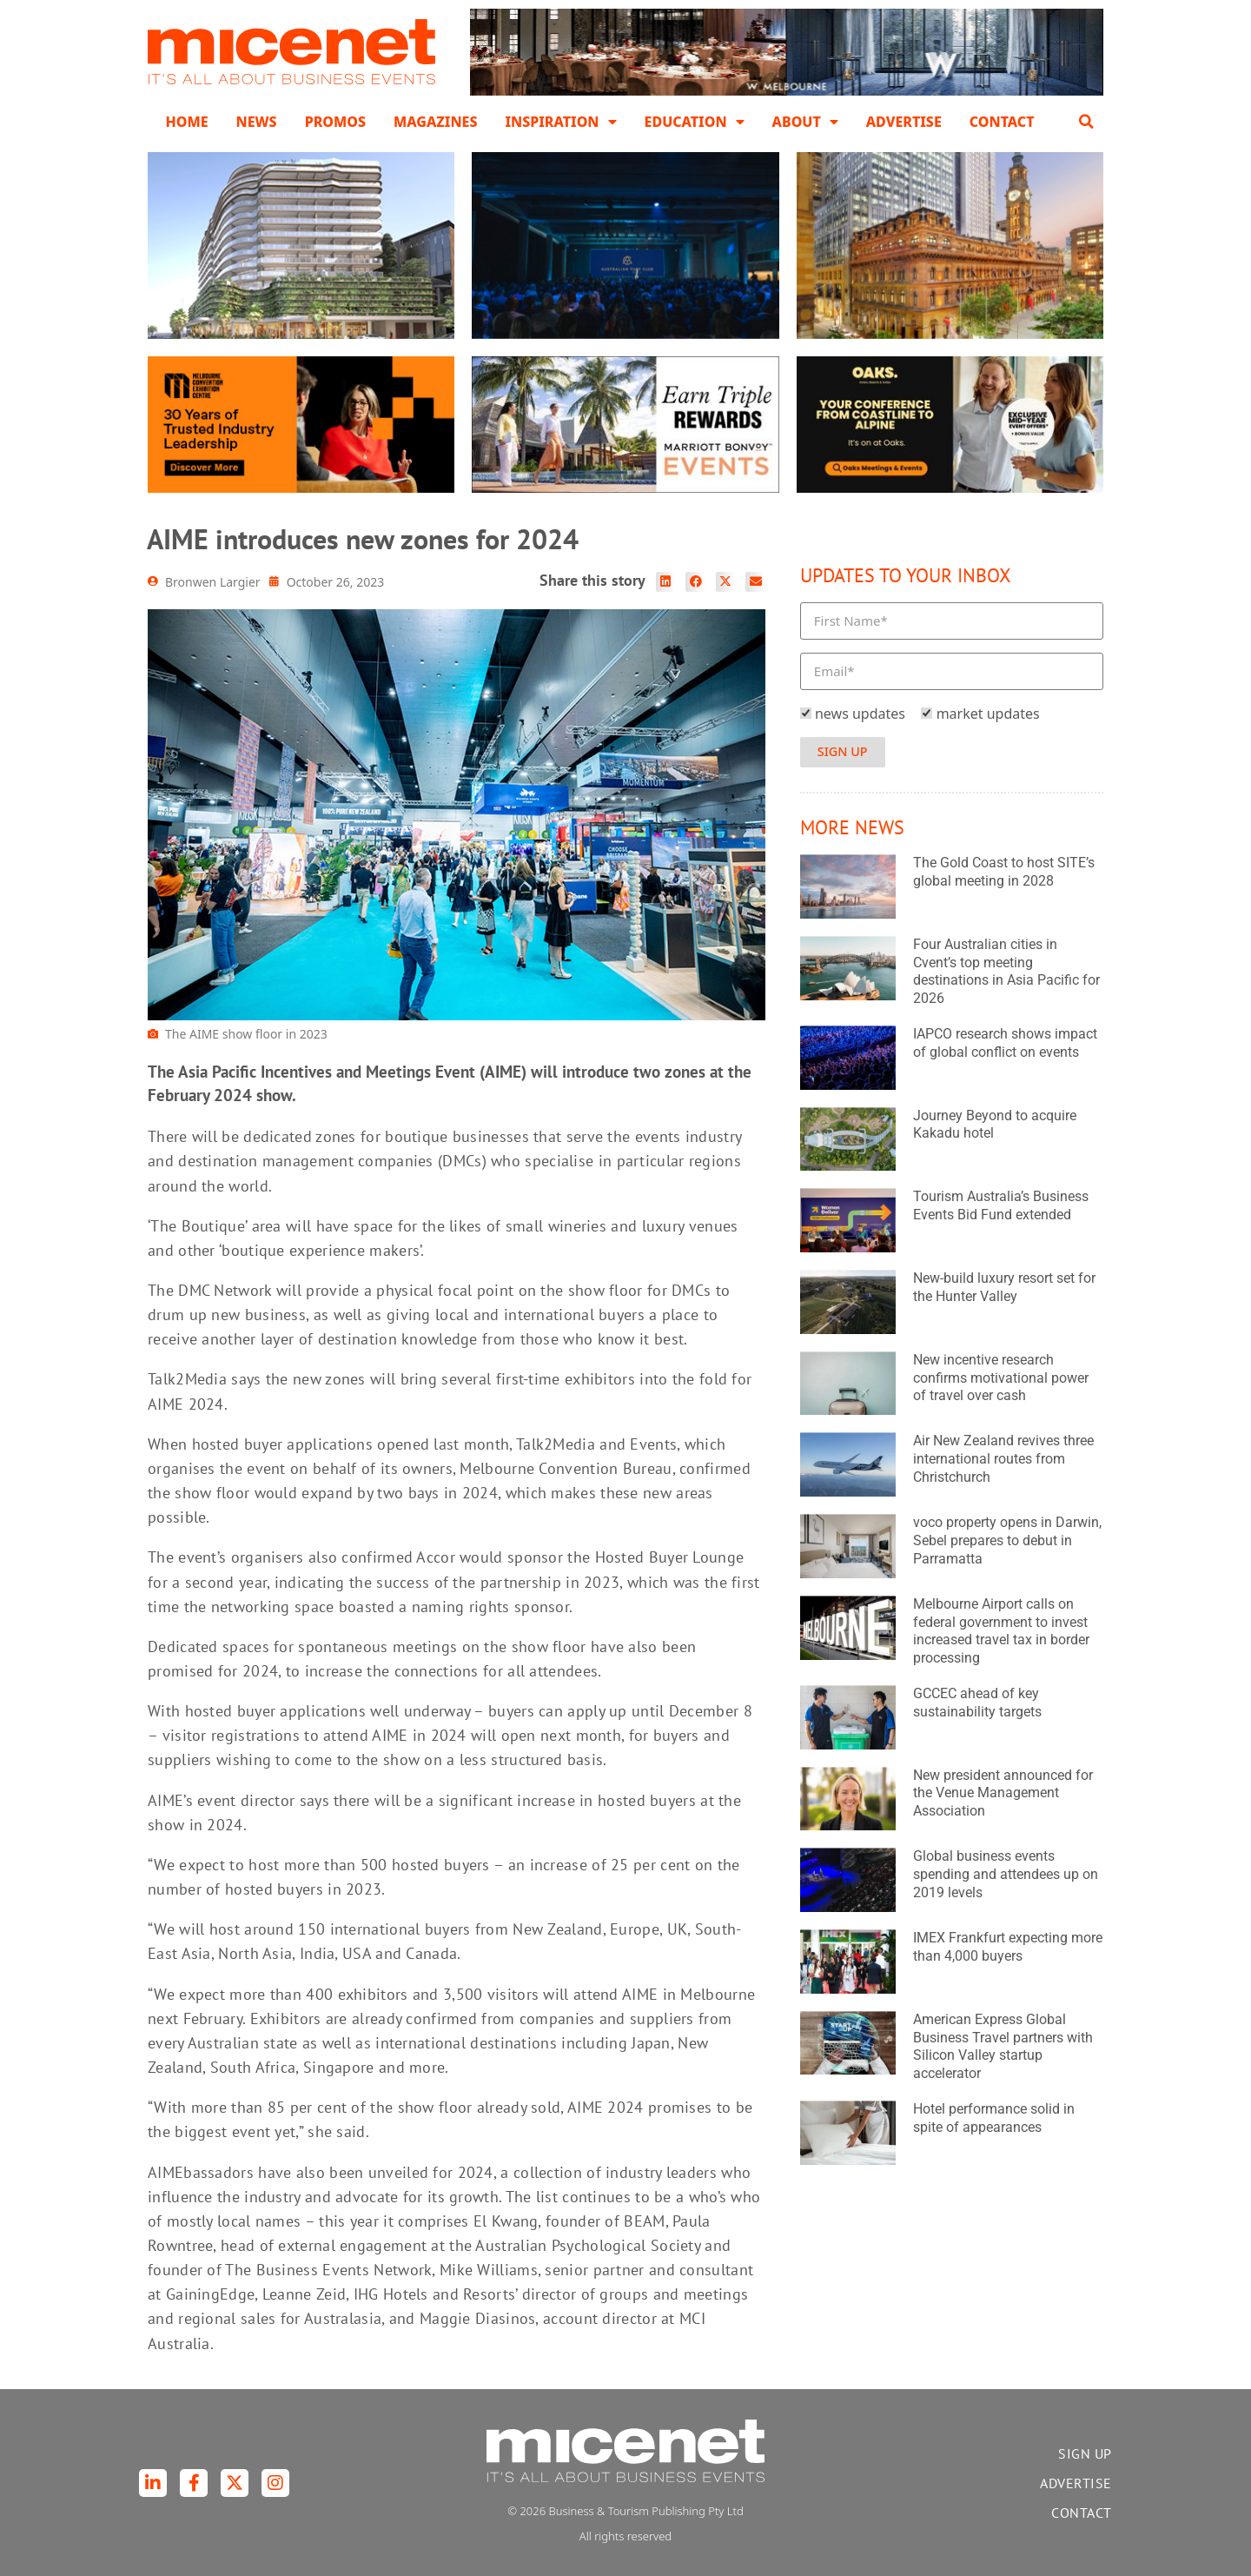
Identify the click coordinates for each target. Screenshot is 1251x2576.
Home (186, 121)
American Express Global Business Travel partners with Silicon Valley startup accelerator (1003, 2046)
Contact (1002, 121)
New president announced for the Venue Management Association (1003, 1793)
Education (695, 121)
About (805, 121)
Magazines (435, 121)
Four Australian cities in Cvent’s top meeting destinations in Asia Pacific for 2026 (1006, 971)
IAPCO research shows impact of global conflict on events (1005, 1043)
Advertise (904, 121)
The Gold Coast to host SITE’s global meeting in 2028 (1004, 871)
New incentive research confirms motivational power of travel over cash (1001, 1377)
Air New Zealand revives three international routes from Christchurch (1003, 1458)
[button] (1087, 122)
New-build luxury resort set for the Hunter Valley (1004, 1287)
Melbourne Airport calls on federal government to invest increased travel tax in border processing (1001, 1631)
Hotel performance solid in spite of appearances (994, 2118)
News (256, 121)
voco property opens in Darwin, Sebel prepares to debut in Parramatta (1007, 1540)
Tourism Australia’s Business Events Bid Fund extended (1001, 1205)
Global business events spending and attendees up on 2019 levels (1005, 1874)
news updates (860, 713)
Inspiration (560, 121)
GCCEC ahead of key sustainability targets (977, 1702)
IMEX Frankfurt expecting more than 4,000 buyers (1007, 1946)
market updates (988, 713)
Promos (335, 121)
